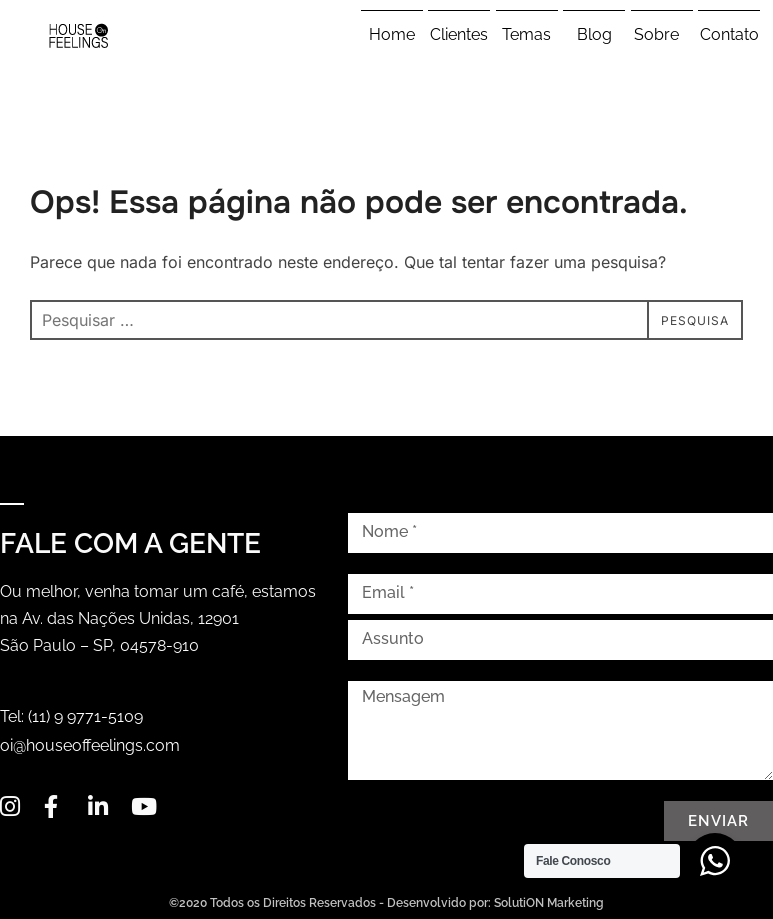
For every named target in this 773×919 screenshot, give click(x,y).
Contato (729, 34)
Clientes (459, 34)
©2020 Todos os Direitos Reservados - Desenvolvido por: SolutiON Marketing (386, 903)
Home (392, 34)
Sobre (661, 35)
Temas (526, 34)
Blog (594, 34)
